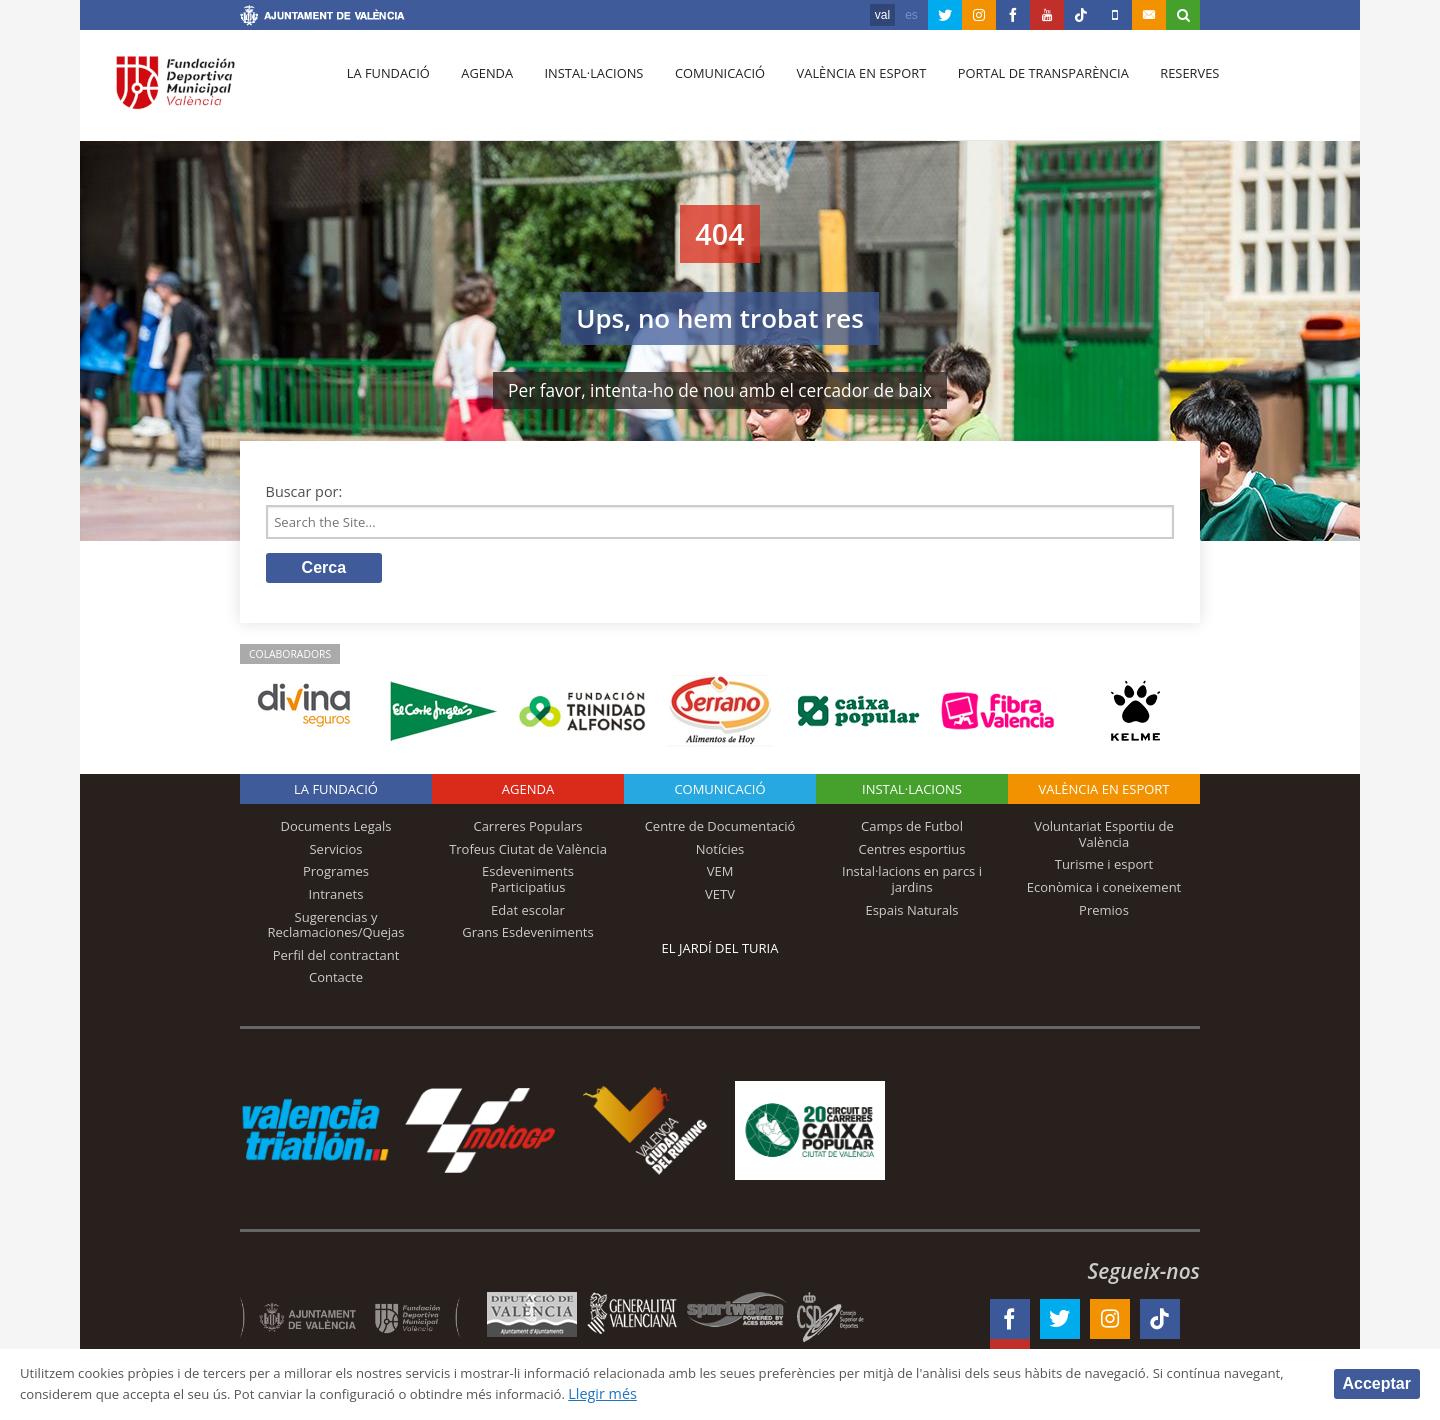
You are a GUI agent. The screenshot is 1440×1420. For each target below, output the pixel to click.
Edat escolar (528, 914)
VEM (720, 876)
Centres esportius (912, 853)
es (911, 15)
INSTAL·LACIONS (912, 794)
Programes (336, 876)
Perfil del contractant (336, 959)
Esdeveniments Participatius (528, 884)
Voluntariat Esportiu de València (1104, 839)
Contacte (336, 982)
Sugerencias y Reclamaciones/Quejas (336, 929)
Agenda (480, 91)
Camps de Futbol (912, 831)
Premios (1104, 914)
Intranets (336, 898)
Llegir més (786, 1393)
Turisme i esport (1104, 869)
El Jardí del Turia (720, 953)
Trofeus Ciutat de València (528, 853)
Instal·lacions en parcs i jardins (912, 884)
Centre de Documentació (720, 831)
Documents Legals (336, 831)
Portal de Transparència (1019, 91)
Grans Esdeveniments (527, 937)
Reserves (1162, 91)
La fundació (386, 91)
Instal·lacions (582, 91)
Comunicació (703, 91)
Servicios (335, 853)
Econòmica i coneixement (1104, 891)
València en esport (841, 91)
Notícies (720, 853)
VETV (720, 898)
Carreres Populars (527, 831)
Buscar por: (304, 491)
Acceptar (1377, 1382)
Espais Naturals (911, 914)
